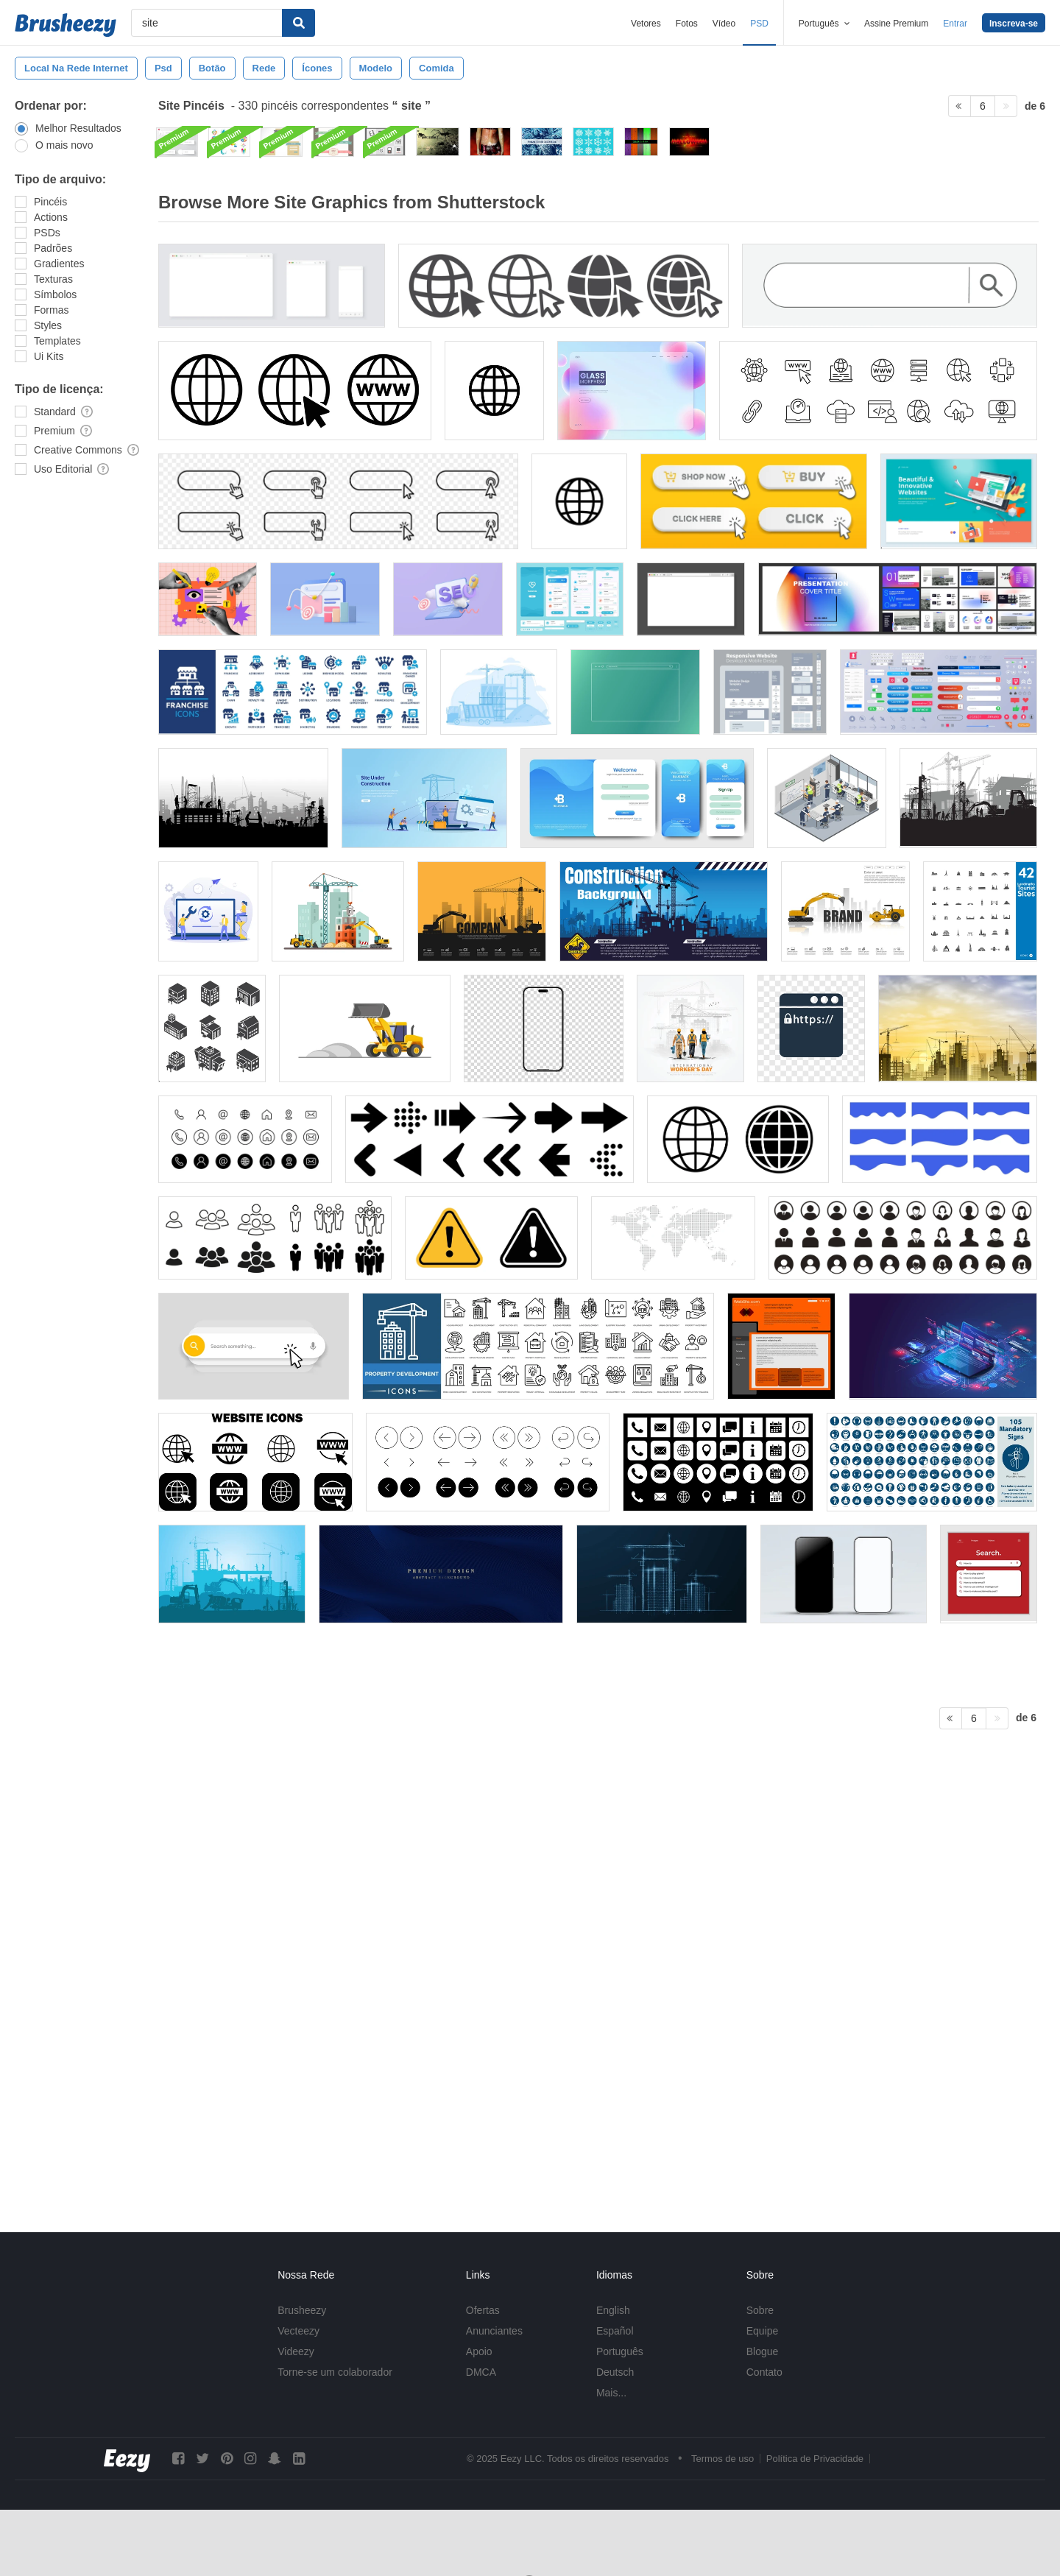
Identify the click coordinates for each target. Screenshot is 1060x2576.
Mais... (611, 2393)
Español (615, 2331)
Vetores (646, 23)
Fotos (687, 23)
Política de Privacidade (814, 2458)
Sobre (760, 2310)
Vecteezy (298, 2331)
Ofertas (483, 2310)
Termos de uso (722, 2458)
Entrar (955, 23)
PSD (759, 23)
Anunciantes (494, 2331)
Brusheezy (302, 2310)
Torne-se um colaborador (335, 2372)
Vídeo (724, 23)
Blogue (762, 2351)
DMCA (481, 2372)
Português (619, 2351)
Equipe (762, 2331)
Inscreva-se (1013, 23)
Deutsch (615, 2372)
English (613, 2310)
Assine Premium (896, 23)
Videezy (296, 2351)
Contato (764, 2372)
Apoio (479, 2351)
